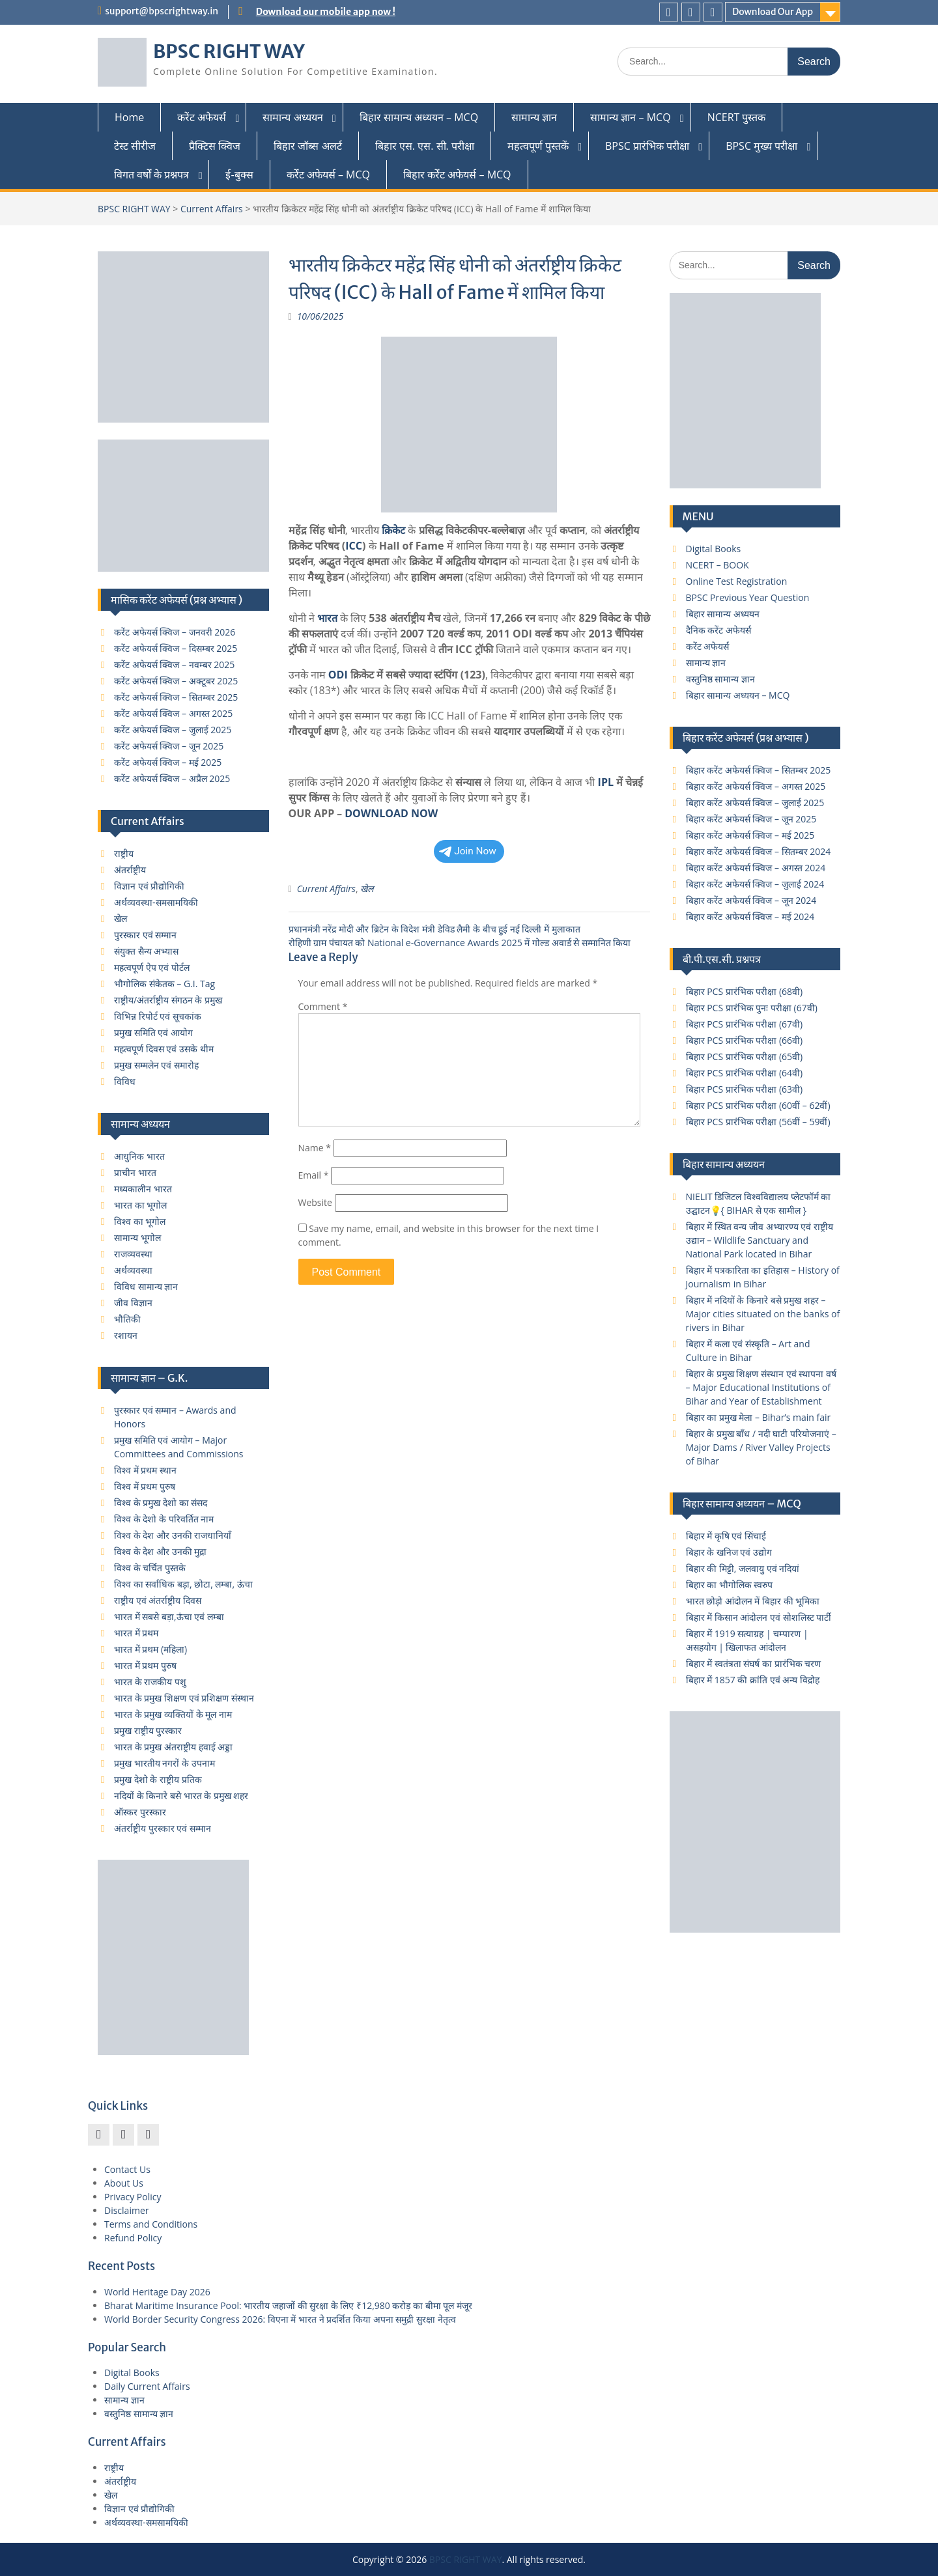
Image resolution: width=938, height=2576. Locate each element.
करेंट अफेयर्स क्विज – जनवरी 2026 (174, 632)
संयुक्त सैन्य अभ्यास (146, 951)
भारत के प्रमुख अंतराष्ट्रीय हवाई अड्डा (173, 1747)
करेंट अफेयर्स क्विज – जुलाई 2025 (172, 729)
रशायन (125, 1335)
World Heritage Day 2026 (157, 2292)
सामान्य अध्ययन (292, 117)
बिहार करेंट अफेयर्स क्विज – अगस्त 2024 (756, 867)
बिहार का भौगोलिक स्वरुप (729, 1584)
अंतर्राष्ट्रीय (130, 869)
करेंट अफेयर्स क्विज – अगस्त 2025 (173, 713)
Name (315, 1147)
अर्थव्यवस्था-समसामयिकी (156, 902)
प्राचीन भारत (135, 1172)
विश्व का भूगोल (139, 1221)
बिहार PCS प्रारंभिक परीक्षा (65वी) (744, 1056)
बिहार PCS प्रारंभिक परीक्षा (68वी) (744, 991)
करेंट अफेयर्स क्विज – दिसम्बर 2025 (175, 648)
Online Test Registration (737, 581)
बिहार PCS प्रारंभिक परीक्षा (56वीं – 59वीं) (758, 1121)
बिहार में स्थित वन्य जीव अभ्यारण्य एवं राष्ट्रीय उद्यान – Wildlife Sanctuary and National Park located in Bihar (759, 1240)
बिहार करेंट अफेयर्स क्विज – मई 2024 (750, 916)
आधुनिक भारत (139, 1156)
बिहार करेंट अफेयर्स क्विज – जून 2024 (751, 900)
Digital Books (713, 548)
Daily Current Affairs (147, 2386)
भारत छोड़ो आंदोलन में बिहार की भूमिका (753, 1601)
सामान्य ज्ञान (534, 117)
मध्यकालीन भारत (143, 1189)
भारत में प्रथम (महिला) (150, 1649)
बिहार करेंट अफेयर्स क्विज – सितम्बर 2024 (758, 851)
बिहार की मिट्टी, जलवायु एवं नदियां (743, 1568)
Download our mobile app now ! (325, 12)
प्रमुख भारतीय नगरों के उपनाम (164, 1763)
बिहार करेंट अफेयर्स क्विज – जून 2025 (751, 819)
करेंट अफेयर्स (201, 117)
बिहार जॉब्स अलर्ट (307, 146)
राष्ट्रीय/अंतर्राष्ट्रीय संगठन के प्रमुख (168, 1000)
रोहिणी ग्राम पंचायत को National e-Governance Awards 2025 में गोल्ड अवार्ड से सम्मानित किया (460, 942)
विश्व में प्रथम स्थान (145, 1470)
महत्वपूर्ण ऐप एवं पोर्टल (152, 967)
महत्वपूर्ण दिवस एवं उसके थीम (164, 1049)
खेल (366, 888)
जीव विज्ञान (133, 1302)
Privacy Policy (132, 2197)
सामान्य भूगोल (137, 1237)
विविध (124, 1081)
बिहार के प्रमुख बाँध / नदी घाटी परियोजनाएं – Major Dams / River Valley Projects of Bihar (761, 1447)
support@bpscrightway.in (161, 11)
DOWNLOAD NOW (391, 813)
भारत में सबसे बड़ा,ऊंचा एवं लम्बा (169, 1616)
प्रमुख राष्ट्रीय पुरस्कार (148, 1730)
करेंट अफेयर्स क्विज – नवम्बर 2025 (174, 664)
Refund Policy (133, 2238)
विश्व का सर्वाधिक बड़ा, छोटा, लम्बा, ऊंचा (183, 1584)
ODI (338, 674)
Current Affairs (211, 209)
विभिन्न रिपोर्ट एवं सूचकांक (157, 1016)
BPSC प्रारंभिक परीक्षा (647, 146)
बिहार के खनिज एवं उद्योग (729, 1552)
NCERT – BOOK (717, 565)
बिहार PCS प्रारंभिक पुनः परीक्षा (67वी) (751, 1007)
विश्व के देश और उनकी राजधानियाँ (172, 1535)
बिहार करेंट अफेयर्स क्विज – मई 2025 (750, 835)
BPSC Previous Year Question (748, 597)
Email (313, 1175)
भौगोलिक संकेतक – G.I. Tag (164, 983)
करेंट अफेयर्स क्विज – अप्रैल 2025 (172, 778)
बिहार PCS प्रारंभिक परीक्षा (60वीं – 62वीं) (758, 1105)
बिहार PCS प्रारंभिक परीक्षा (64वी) (744, 1073)
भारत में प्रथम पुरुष (145, 1665)
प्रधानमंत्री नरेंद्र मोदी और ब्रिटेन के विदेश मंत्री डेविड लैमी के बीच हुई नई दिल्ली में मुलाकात (434, 929)
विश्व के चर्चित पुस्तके (150, 1567)
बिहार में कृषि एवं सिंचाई (726, 1536)
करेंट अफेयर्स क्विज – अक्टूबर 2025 (176, 681)
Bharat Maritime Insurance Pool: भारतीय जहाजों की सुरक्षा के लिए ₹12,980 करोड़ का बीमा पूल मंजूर (288, 2305)
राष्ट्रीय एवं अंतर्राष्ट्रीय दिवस (157, 1600)
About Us (123, 2183)
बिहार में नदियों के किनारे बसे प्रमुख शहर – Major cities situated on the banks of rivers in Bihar (763, 1314)
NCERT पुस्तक (736, 117)
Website (315, 1202)
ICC (353, 546)
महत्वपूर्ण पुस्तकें (538, 146)
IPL (606, 782)
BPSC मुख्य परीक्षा (761, 146)
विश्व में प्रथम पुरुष (144, 1486)
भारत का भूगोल (140, 1205)
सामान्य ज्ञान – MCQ (630, 117)
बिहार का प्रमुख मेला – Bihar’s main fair (758, 1417)
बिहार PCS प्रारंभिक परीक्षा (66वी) (744, 1040)
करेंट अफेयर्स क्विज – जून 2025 (168, 746)
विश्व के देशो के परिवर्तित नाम (164, 1519)
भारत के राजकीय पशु (150, 1681)
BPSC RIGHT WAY (229, 51)
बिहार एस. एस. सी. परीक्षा (424, 146)
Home (129, 117)
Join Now (467, 851)
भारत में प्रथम (136, 1633)
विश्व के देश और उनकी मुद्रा (160, 1551)
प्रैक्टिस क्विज (214, 146)
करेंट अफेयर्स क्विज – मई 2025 (167, 762)
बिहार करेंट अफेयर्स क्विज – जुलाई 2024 (755, 884)
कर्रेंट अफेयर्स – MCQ (328, 174)
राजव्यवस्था (133, 1254)
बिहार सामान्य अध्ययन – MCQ (419, 117)
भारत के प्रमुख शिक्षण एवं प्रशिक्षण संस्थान (184, 1698)
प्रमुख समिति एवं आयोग (153, 1032)
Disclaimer (126, 2210)
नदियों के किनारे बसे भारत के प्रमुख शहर (181, 1795)
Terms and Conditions (150, 2224)
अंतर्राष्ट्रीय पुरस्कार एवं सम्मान (162, 1828)
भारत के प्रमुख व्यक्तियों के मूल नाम (173, 1714)
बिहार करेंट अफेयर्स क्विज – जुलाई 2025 (755, 802)
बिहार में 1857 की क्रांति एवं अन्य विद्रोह (752, 1679)
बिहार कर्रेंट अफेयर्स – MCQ (457, 174)
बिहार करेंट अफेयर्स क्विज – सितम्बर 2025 (758, 770)
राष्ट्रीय (124, 853)
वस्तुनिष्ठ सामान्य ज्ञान (720, 679)
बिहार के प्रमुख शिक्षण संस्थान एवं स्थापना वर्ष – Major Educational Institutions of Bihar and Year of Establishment (761, 1387)
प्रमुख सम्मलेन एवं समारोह (156, 1065)
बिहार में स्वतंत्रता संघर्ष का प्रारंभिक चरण (753, 1663)
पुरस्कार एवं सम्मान (145, 935)
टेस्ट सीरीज (135, 146)
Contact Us (127, 2169)
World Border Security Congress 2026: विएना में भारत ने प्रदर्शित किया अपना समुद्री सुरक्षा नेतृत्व (280, 2319)
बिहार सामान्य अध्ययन (723, 614)
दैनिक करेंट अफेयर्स (718, 630)
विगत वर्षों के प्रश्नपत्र (151, 174)
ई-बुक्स (239, 174)
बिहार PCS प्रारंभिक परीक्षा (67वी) (744, 1024)
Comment (323, 1006)
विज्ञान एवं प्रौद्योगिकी (149, 886)
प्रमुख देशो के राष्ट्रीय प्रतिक (158, 1779)
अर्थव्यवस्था (133, 1270)
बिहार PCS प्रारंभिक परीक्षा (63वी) (744, 1089)
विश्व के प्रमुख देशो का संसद (160, 1502)
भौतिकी (127, 1319)
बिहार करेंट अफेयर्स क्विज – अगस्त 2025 (756, 786)
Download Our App (772, 12)
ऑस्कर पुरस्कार (140, 1812)
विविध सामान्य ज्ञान (146, 1286)
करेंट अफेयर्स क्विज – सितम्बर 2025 (176, 697)
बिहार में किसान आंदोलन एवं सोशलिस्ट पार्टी (759, 1617)
